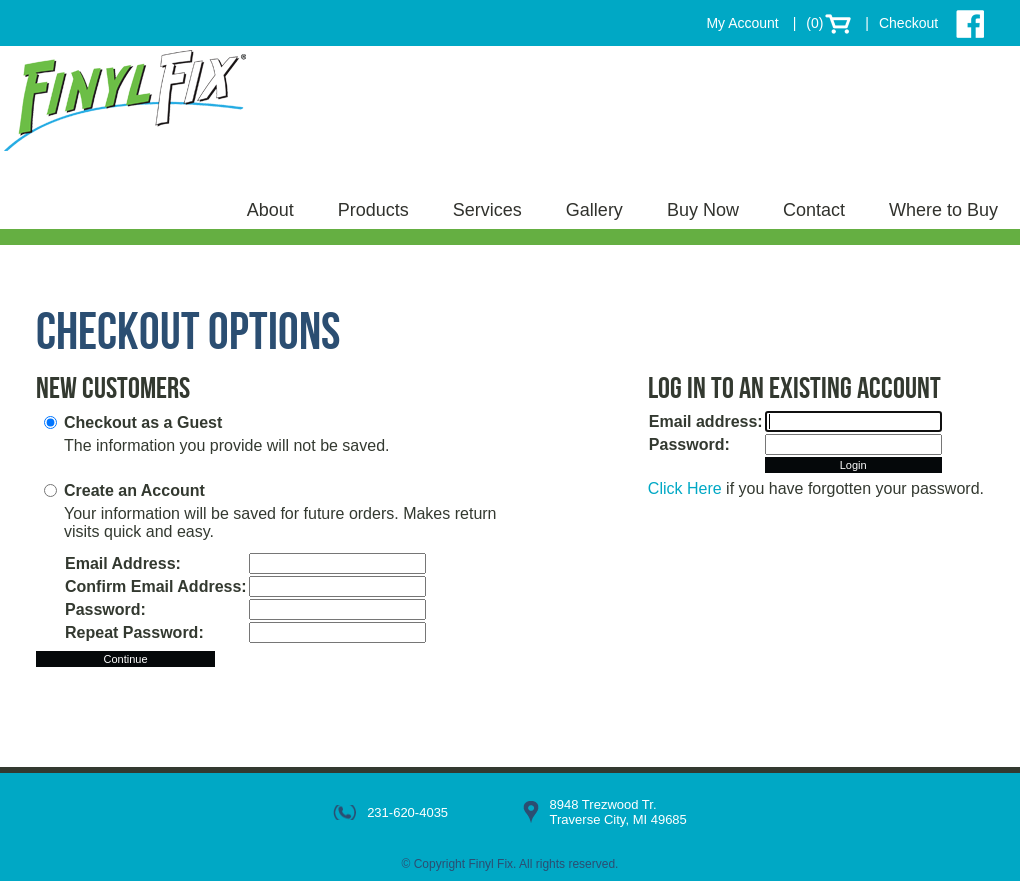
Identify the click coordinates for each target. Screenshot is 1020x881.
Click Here (685, 488)
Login (853, 465)
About (270, 210)
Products (373, 210)
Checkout (908, 23)
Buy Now (703, 210)
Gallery (594, 210)
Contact (814, 210)
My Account (742, 23)
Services (487, 210)
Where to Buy (943, 210)
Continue (125, 659)
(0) (814, 23)
